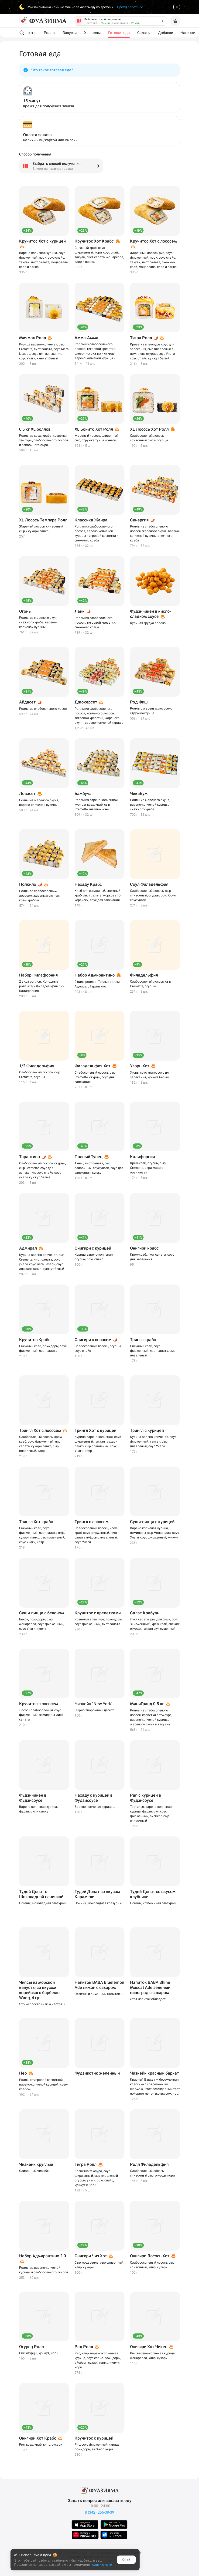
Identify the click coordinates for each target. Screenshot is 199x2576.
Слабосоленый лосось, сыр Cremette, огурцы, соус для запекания (95, 1077)
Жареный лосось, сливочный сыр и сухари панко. (41, 528)
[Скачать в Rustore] (113, 2535)
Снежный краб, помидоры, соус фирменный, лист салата (43, 1348)
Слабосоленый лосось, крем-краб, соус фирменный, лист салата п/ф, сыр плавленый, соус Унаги (96, 1535)
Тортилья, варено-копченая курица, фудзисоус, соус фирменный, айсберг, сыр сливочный (151, 1813)
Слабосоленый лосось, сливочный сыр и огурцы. (149, 438)
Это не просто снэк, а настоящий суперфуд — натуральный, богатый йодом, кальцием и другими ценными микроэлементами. (44, 2004)
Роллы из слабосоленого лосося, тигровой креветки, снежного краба (95, 622)
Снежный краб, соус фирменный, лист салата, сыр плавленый (152, 1350)
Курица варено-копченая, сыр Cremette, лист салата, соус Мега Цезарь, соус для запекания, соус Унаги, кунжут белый (44, 351)
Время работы (130, 7)
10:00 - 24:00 (99, 2506)
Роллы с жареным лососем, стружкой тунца (151, 711)
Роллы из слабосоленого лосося (44, 708)
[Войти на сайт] (175, 21)
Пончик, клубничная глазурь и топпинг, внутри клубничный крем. (153, 1903)
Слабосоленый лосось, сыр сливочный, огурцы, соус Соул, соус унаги (153, 895)
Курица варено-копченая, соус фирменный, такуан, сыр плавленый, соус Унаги (153, 1441)
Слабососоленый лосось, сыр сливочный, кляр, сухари (152, 2265)
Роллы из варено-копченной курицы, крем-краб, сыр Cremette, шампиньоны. (96, 804)
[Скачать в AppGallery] (85, 2535)
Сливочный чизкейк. (34, 2171)
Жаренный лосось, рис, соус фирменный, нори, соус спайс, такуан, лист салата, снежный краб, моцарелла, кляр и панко (153, 260)
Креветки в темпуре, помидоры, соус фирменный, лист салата (98, 1621)
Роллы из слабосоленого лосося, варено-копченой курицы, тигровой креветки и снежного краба (96, 533)
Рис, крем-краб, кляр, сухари (40, 2444)
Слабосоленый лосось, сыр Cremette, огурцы (150, 984)
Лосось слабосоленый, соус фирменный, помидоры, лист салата (41, 1714)
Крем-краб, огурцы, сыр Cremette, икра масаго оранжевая (148, 1167)
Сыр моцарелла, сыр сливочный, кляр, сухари (99, 2265)
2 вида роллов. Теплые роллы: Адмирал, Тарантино (97, 984)
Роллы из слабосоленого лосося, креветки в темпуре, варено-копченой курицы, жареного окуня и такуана (151, 1717)
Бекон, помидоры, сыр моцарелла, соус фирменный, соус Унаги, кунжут (41, 1623)
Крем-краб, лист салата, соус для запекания (152, 1257)
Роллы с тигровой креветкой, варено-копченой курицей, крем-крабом (43, 2084)
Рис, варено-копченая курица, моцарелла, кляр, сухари (152, 2355)
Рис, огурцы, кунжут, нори (38, 2353)
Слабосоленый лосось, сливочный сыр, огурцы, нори (152, 2173)
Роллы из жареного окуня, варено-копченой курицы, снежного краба (150, 804)
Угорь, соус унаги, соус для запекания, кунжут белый (150, 1075)
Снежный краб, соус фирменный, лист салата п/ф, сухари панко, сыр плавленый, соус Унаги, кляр (42, 1535)
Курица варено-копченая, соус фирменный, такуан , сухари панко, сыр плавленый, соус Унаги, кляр (98, 1444)
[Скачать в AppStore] (85, 2524)
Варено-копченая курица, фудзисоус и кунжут (38, 1809)
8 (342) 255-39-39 (99, 2512)
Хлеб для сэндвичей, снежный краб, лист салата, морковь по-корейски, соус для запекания (98, 895)
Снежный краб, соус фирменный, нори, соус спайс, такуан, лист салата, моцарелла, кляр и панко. (99, 255)
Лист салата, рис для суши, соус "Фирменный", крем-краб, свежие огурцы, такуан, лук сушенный (155, 1623)
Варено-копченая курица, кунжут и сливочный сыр (94, 1807)
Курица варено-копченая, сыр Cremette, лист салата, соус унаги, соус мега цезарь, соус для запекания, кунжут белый (42, 1262)
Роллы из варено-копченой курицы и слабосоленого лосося (43, 2270)
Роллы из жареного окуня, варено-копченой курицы (39, 802)
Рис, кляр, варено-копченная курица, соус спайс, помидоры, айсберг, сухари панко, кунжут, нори (98, 2360)
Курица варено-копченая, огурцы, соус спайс (94, 1257)
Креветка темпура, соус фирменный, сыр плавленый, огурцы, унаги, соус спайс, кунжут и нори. (97, 2178)
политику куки (101, 2564)
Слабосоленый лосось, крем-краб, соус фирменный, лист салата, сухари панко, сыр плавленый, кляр (41, 1444)
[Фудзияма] (42, 21)
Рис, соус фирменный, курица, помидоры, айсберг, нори (97, 2447)
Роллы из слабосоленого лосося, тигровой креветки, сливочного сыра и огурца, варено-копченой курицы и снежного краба (95, 351)
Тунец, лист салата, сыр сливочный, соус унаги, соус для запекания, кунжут (99, 1167)
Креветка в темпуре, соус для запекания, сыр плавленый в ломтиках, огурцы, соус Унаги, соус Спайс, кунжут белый (152, 351)
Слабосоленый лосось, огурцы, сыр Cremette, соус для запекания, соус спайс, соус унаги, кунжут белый (42, 1170)
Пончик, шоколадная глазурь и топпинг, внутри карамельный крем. (98, 1903)
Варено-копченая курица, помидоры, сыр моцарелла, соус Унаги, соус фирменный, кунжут (154, 1532)
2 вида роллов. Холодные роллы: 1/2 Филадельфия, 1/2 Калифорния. (41, 986)
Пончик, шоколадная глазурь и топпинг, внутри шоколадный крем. (42, 1903)
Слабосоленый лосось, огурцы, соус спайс (98, 1348)
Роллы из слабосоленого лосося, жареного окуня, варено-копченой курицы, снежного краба (155, 533)
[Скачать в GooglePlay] (113, 2524)
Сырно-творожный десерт (94, 1710)
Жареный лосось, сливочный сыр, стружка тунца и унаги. (97, 438)
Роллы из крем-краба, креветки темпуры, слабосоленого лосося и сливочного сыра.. (43, 440)
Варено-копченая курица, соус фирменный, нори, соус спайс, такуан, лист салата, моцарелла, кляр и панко (44, 260)
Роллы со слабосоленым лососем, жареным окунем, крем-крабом (39, 895)
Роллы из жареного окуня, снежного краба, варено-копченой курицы (39, 622)
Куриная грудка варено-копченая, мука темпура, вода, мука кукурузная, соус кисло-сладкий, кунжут (153, 623)
